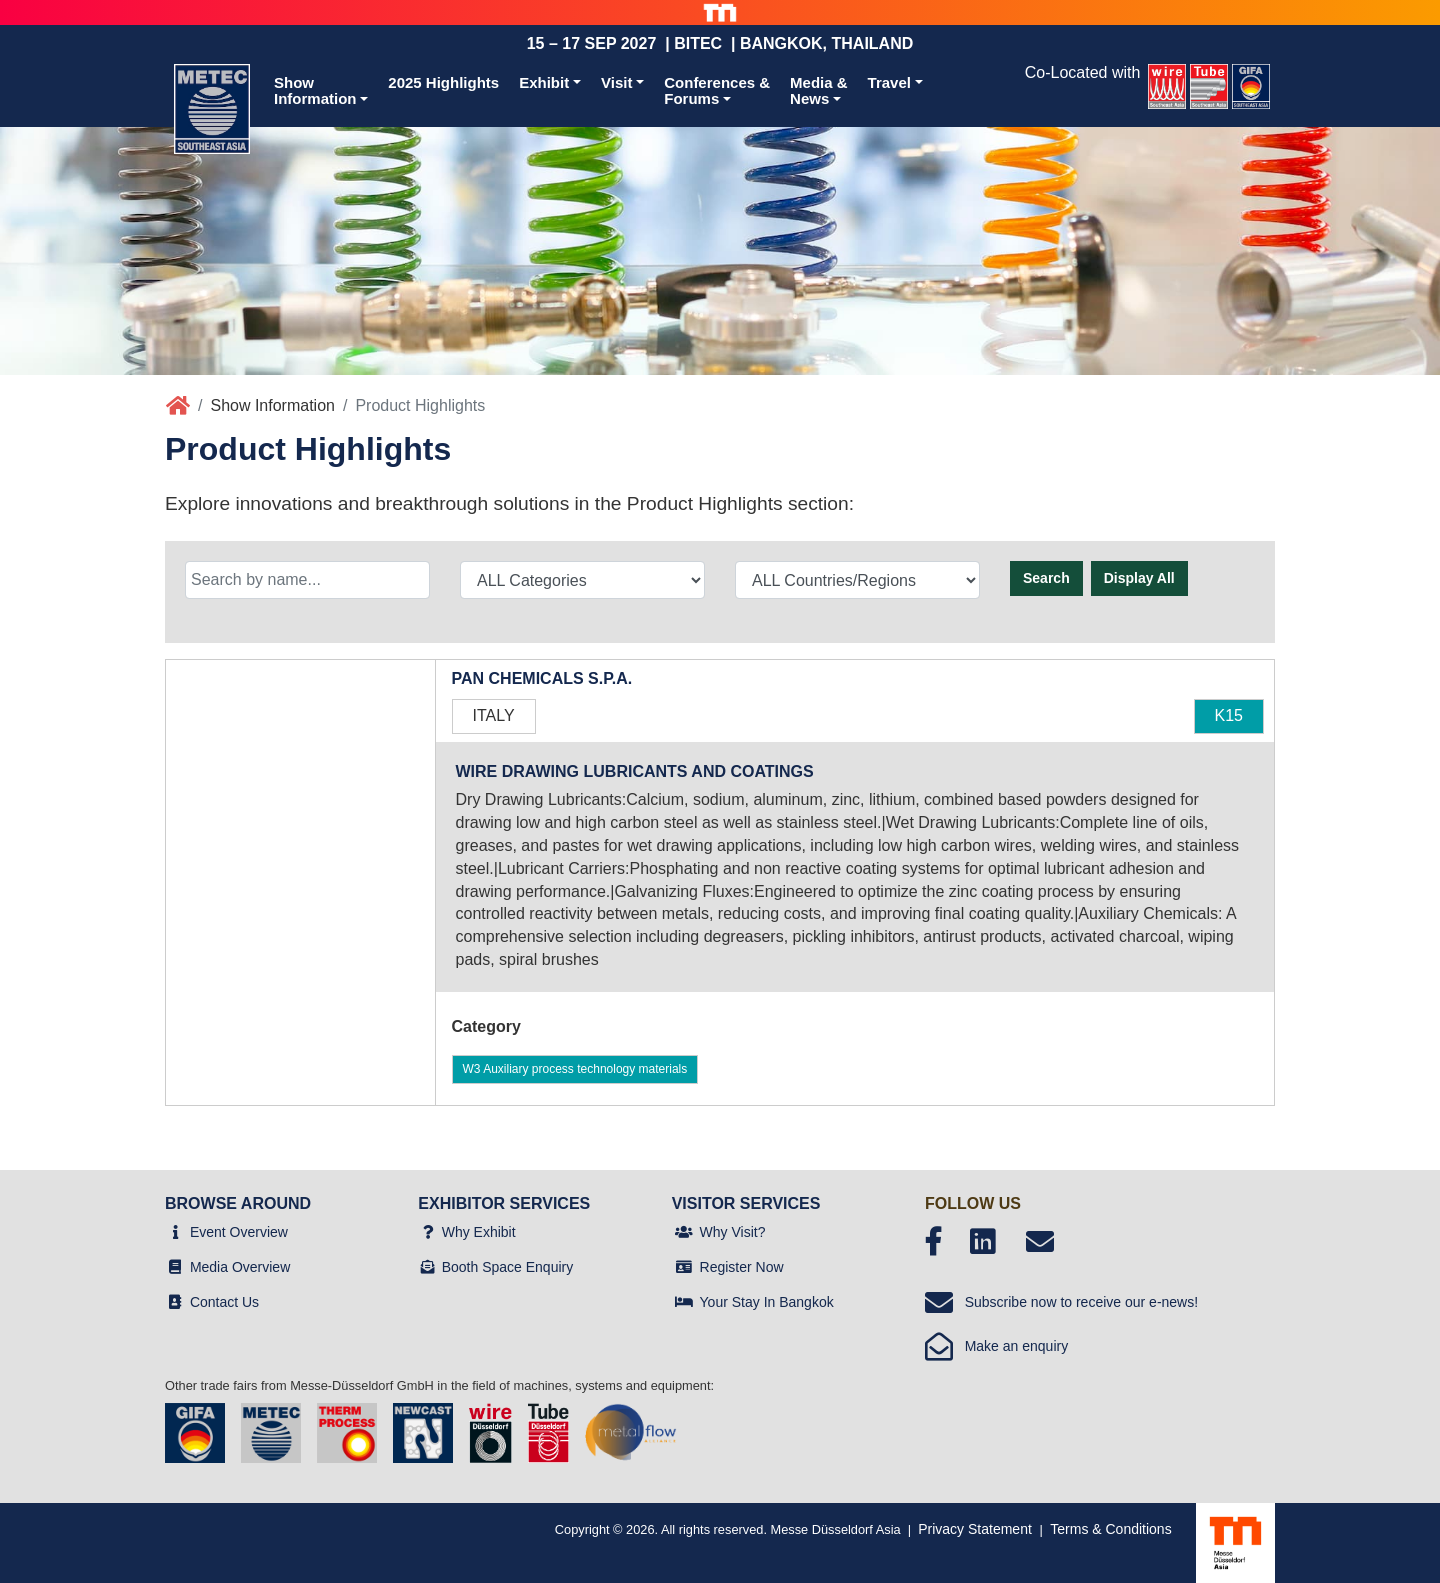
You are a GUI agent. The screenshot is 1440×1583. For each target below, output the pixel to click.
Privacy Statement (975, 1529)
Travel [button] (889, 82)
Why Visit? (733, 1232)
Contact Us (224, 1302)
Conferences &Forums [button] (717, 91)
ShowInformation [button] (315, 91)
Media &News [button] (819, 91)
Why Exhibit (479, 1232)
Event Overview (239, 1232)
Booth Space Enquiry (508, 1267)
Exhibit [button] (544, 82)
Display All (1139, 578)
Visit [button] (616, 82)
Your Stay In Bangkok (767, 1302)
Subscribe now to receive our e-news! (1061, 1302)
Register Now (742, 1267)
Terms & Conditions (1110, 1529)
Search (1046, 578)
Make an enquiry (996, 1346)
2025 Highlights (443, 82)
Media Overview (240, 1267)
